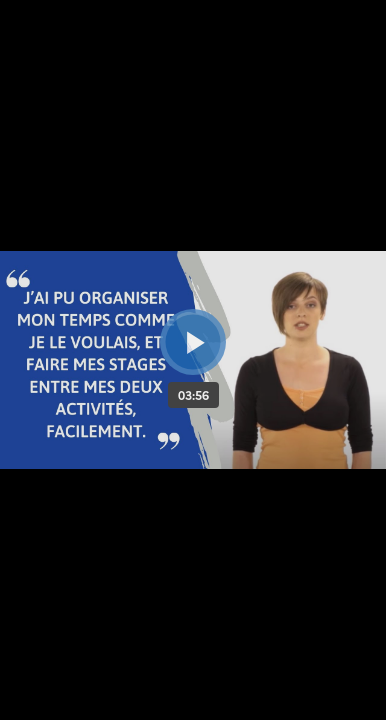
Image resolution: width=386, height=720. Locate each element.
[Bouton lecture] (193, 342)
